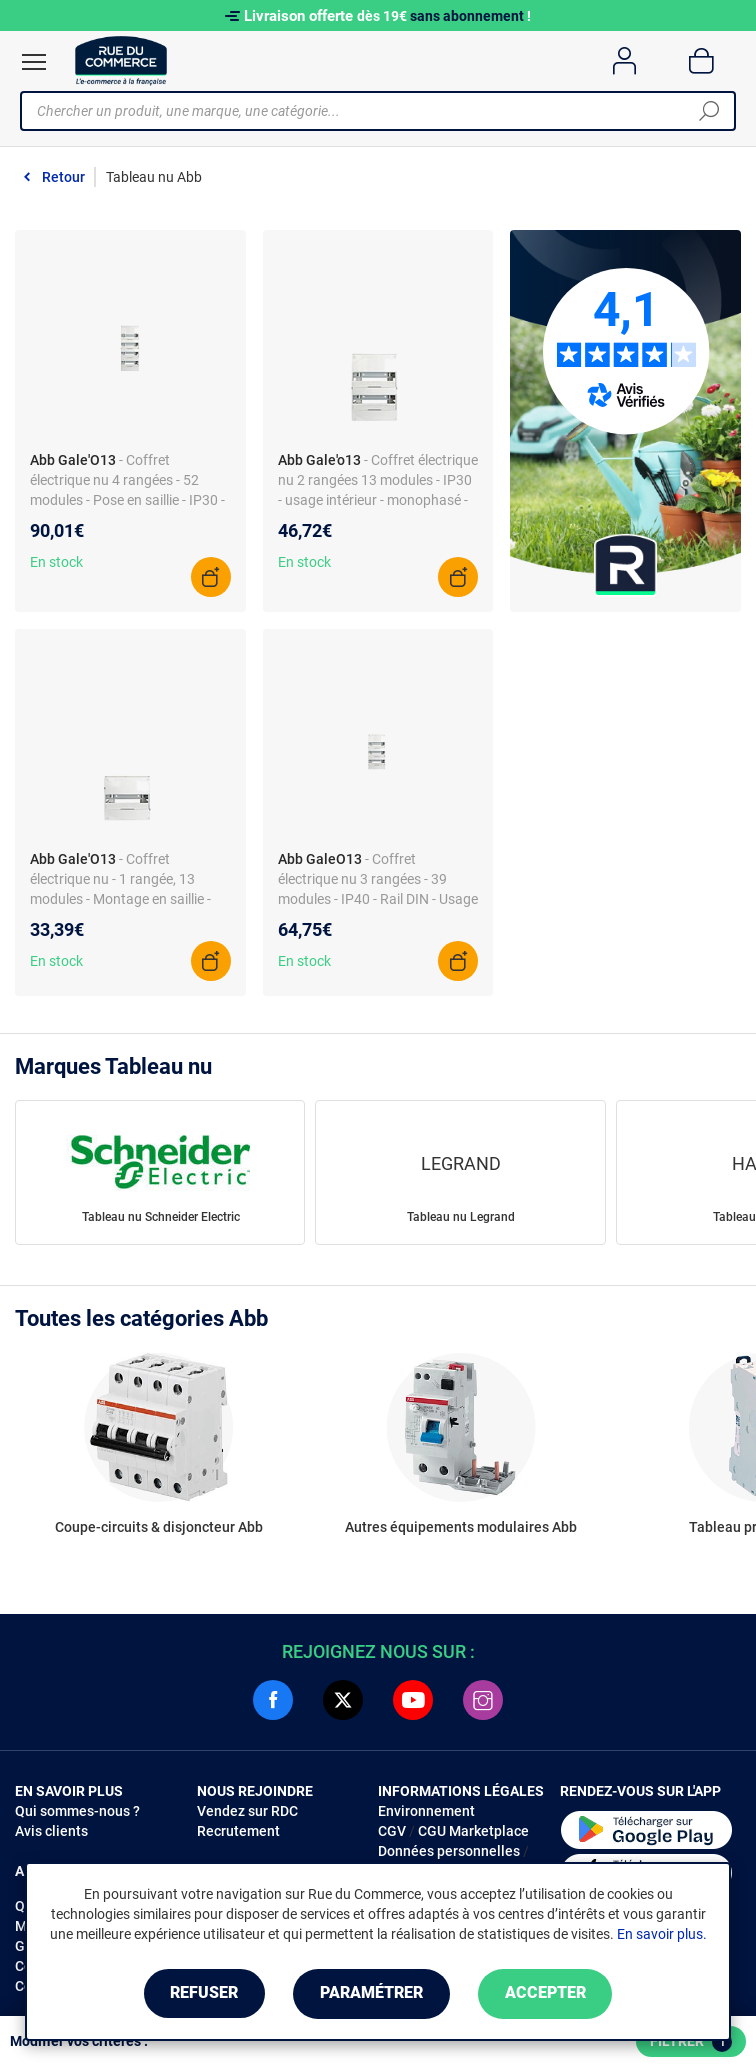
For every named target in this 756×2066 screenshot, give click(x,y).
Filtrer (691, 2042)
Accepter (547, 1993)
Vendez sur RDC (247, 1811)
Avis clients (51, 1831)
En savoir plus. (662, 1934)
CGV (392, 1831)
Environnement (426, 1811)
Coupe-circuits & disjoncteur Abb (159, 1527)
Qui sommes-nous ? (77, 1811)
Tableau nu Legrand (461, 1217)
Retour (63, 177)
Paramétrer (371, 1993)
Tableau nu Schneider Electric (161, 1217)
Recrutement (238, 1831)
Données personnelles (449, 1851)
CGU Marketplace (473, 1831)
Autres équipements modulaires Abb (461, 1527)
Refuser (202, 1993)
